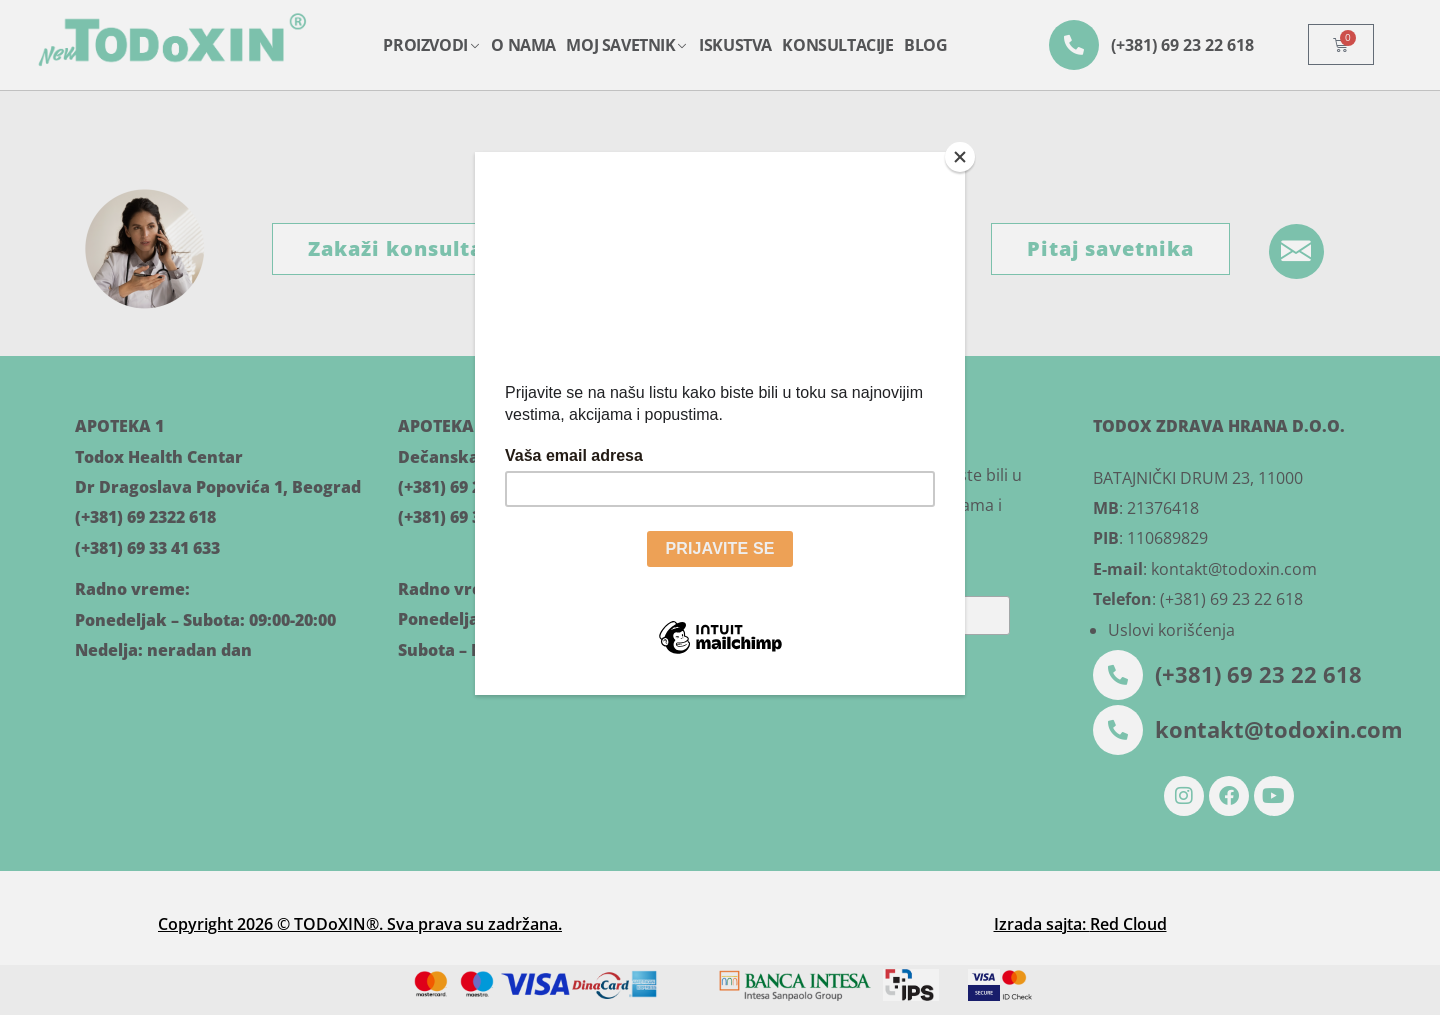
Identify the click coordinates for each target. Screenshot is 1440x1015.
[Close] (960, 157)
